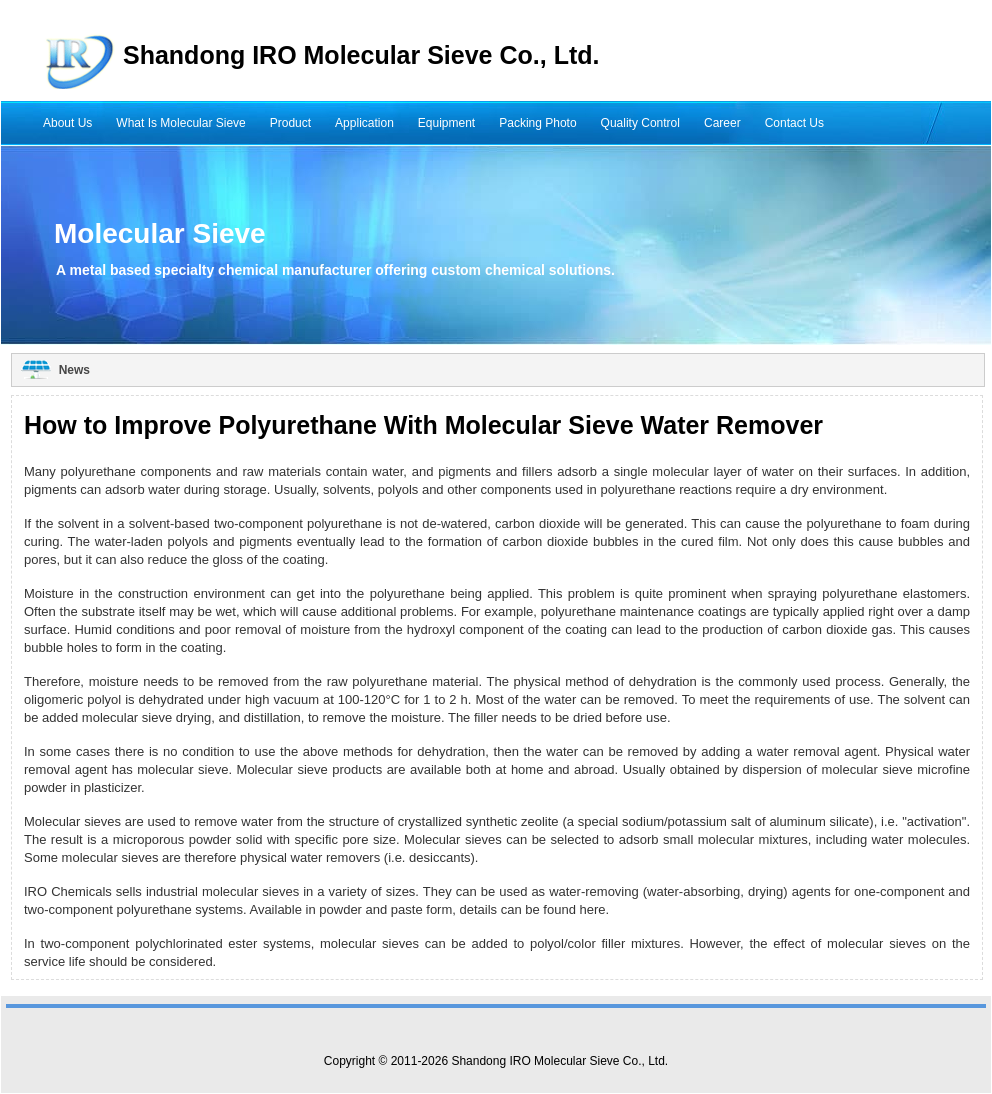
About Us (67, 123)
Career (722, 123)
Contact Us (794, 123)
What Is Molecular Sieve (180, 123)
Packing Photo (537, 123)
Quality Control (640, 123)
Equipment (446, 123)
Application (364, 123)
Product (290, 123)
